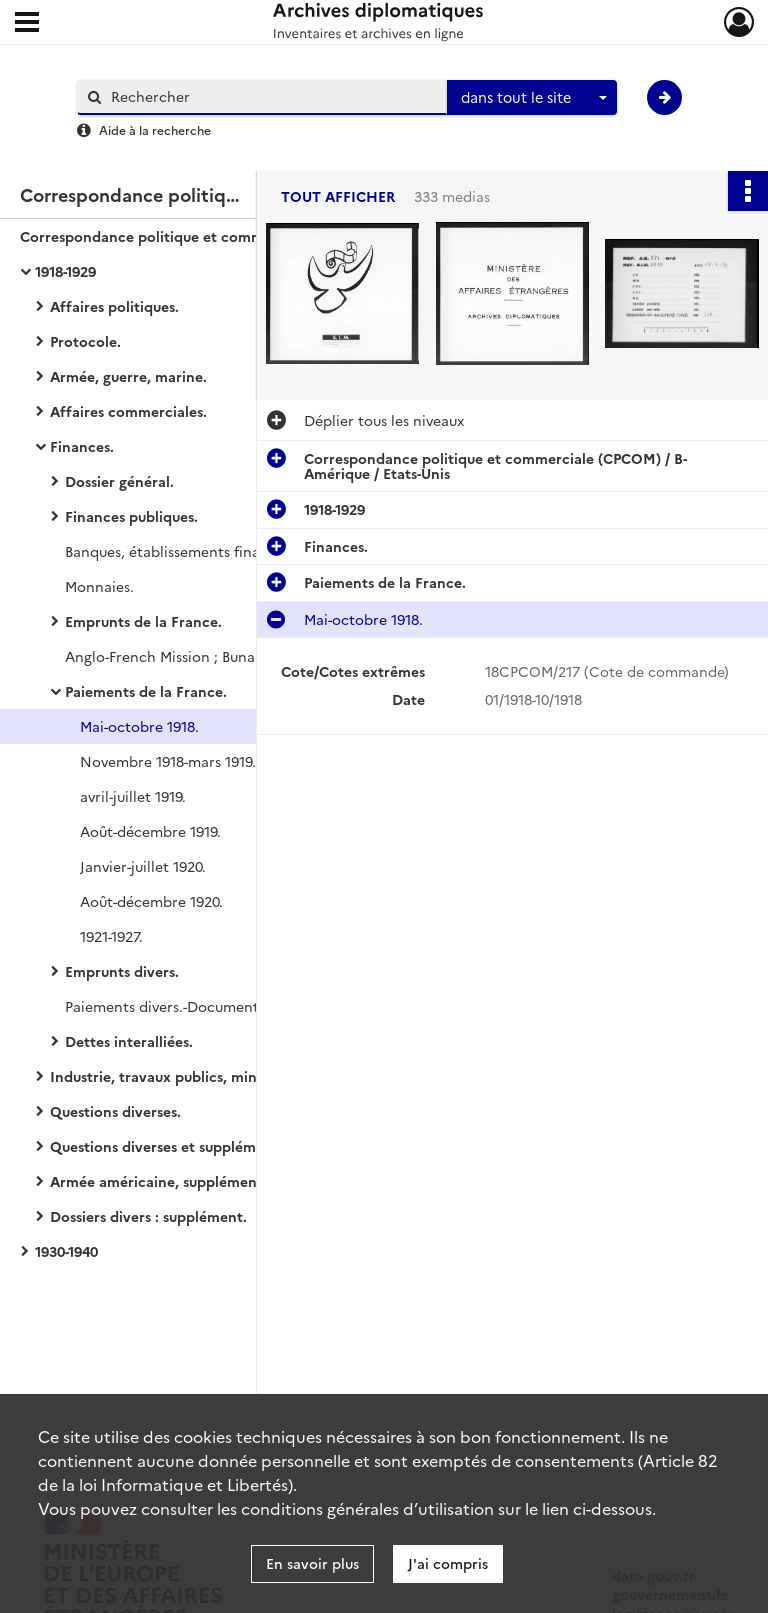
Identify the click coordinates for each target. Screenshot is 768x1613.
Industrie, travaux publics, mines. (162, 1076)
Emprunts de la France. (143, 621)
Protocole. (85, 341)
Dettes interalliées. (129, 1041)
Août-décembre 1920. (151, 901)
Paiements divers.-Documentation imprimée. (216, 1006)
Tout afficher (338, 196)
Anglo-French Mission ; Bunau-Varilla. (189, 656)
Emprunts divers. (122, 971)
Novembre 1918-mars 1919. (168, 761)
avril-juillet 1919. (133, 796)
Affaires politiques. (114, 306)
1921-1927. (111, 936)
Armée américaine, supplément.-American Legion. (220, 1181)
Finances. (82, 446)
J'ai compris (448, 1563)
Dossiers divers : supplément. (148, 1216)
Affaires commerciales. (128, 411)
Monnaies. (99, 586)
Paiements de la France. (146, 691)
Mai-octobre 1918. (139, 726)
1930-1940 (66, 1251)
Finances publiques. (131, 516)
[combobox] (532, 98)
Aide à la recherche (155, 129)
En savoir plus (312, 1563)
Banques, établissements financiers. (185, 551)
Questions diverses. (115, 1111)
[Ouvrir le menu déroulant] (27, 24)
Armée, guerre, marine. (128, 376)
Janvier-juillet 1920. (143, 866)
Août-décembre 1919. (150, 831)
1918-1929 (65, 271)
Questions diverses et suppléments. (169, 1146)
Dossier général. (119, 481)
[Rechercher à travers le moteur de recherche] (272, 96)
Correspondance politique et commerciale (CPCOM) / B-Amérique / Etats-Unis (220, 236)
